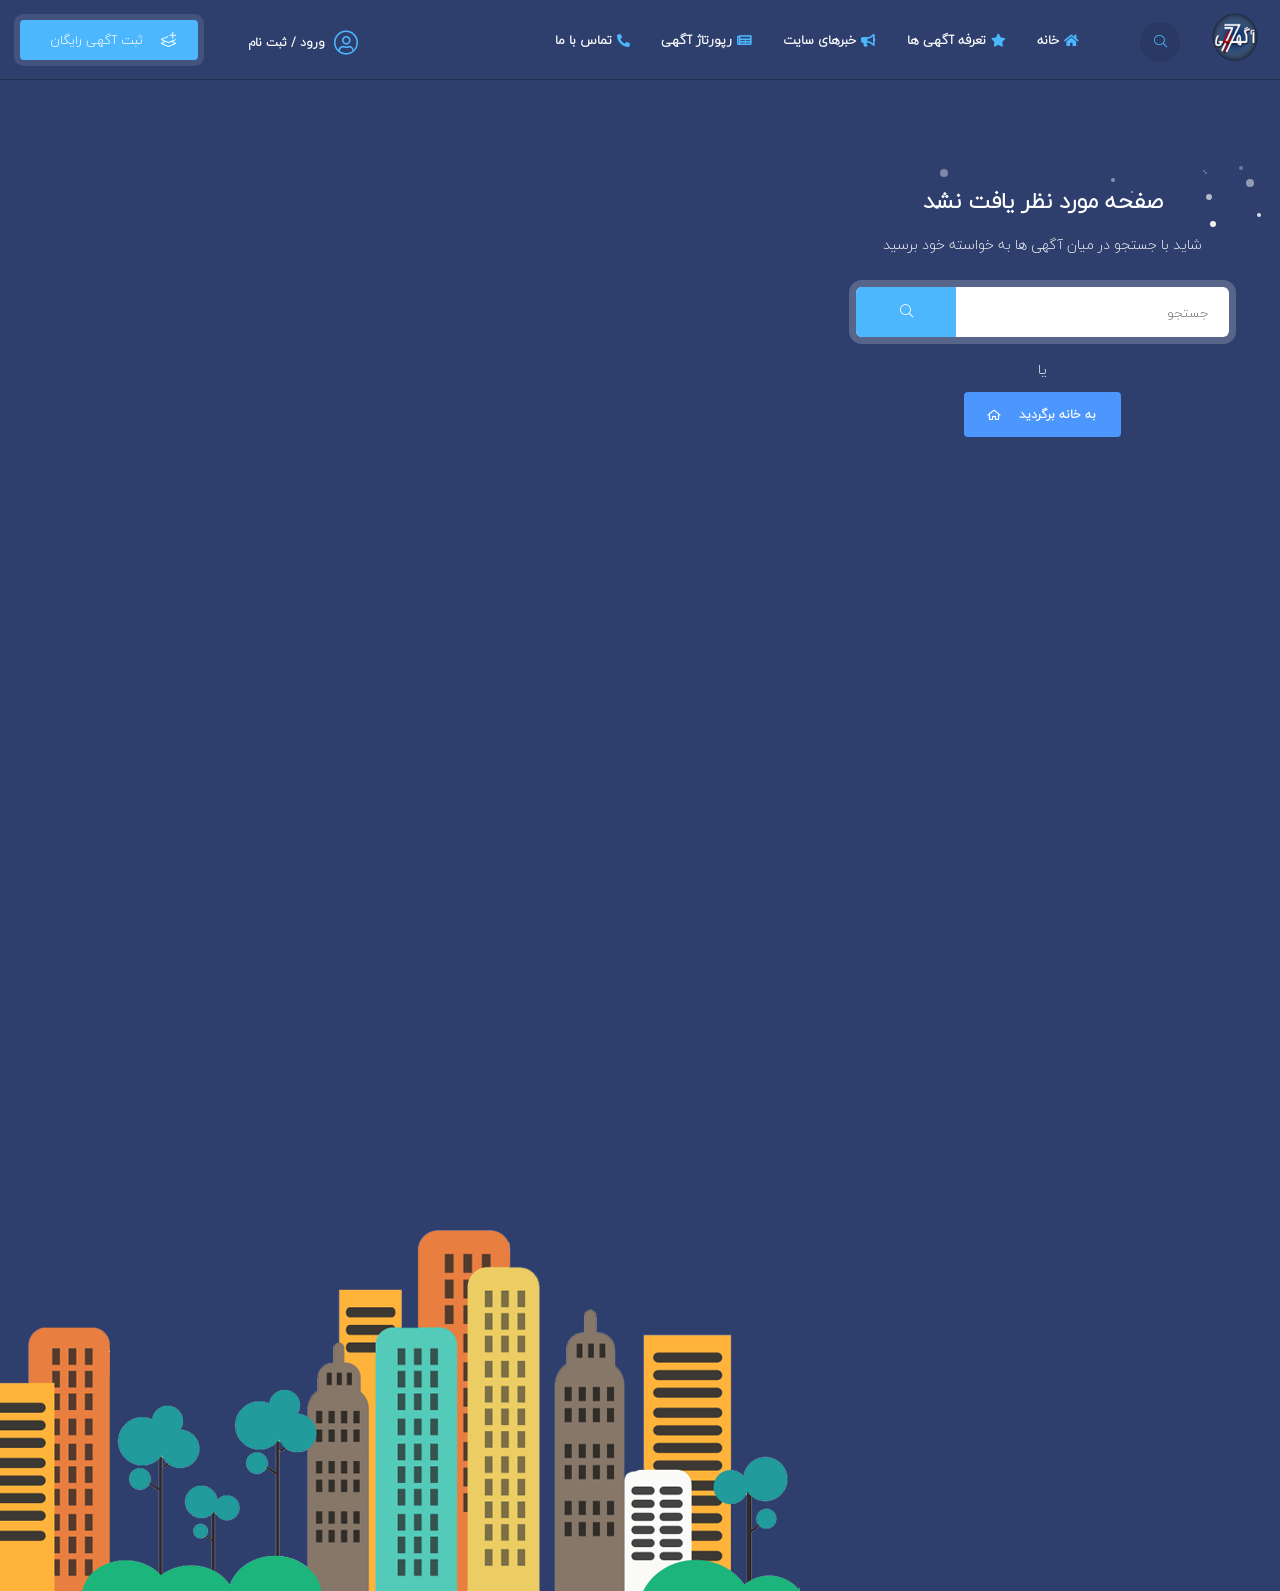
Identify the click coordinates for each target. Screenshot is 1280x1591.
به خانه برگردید (1040, 414)
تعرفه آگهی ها (959, 40)
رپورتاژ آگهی (709, 40)
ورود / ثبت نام (286, 42)
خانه (1060, 40)
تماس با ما (595, 40)
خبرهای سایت (832, 40)
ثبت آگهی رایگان (109, 40)
